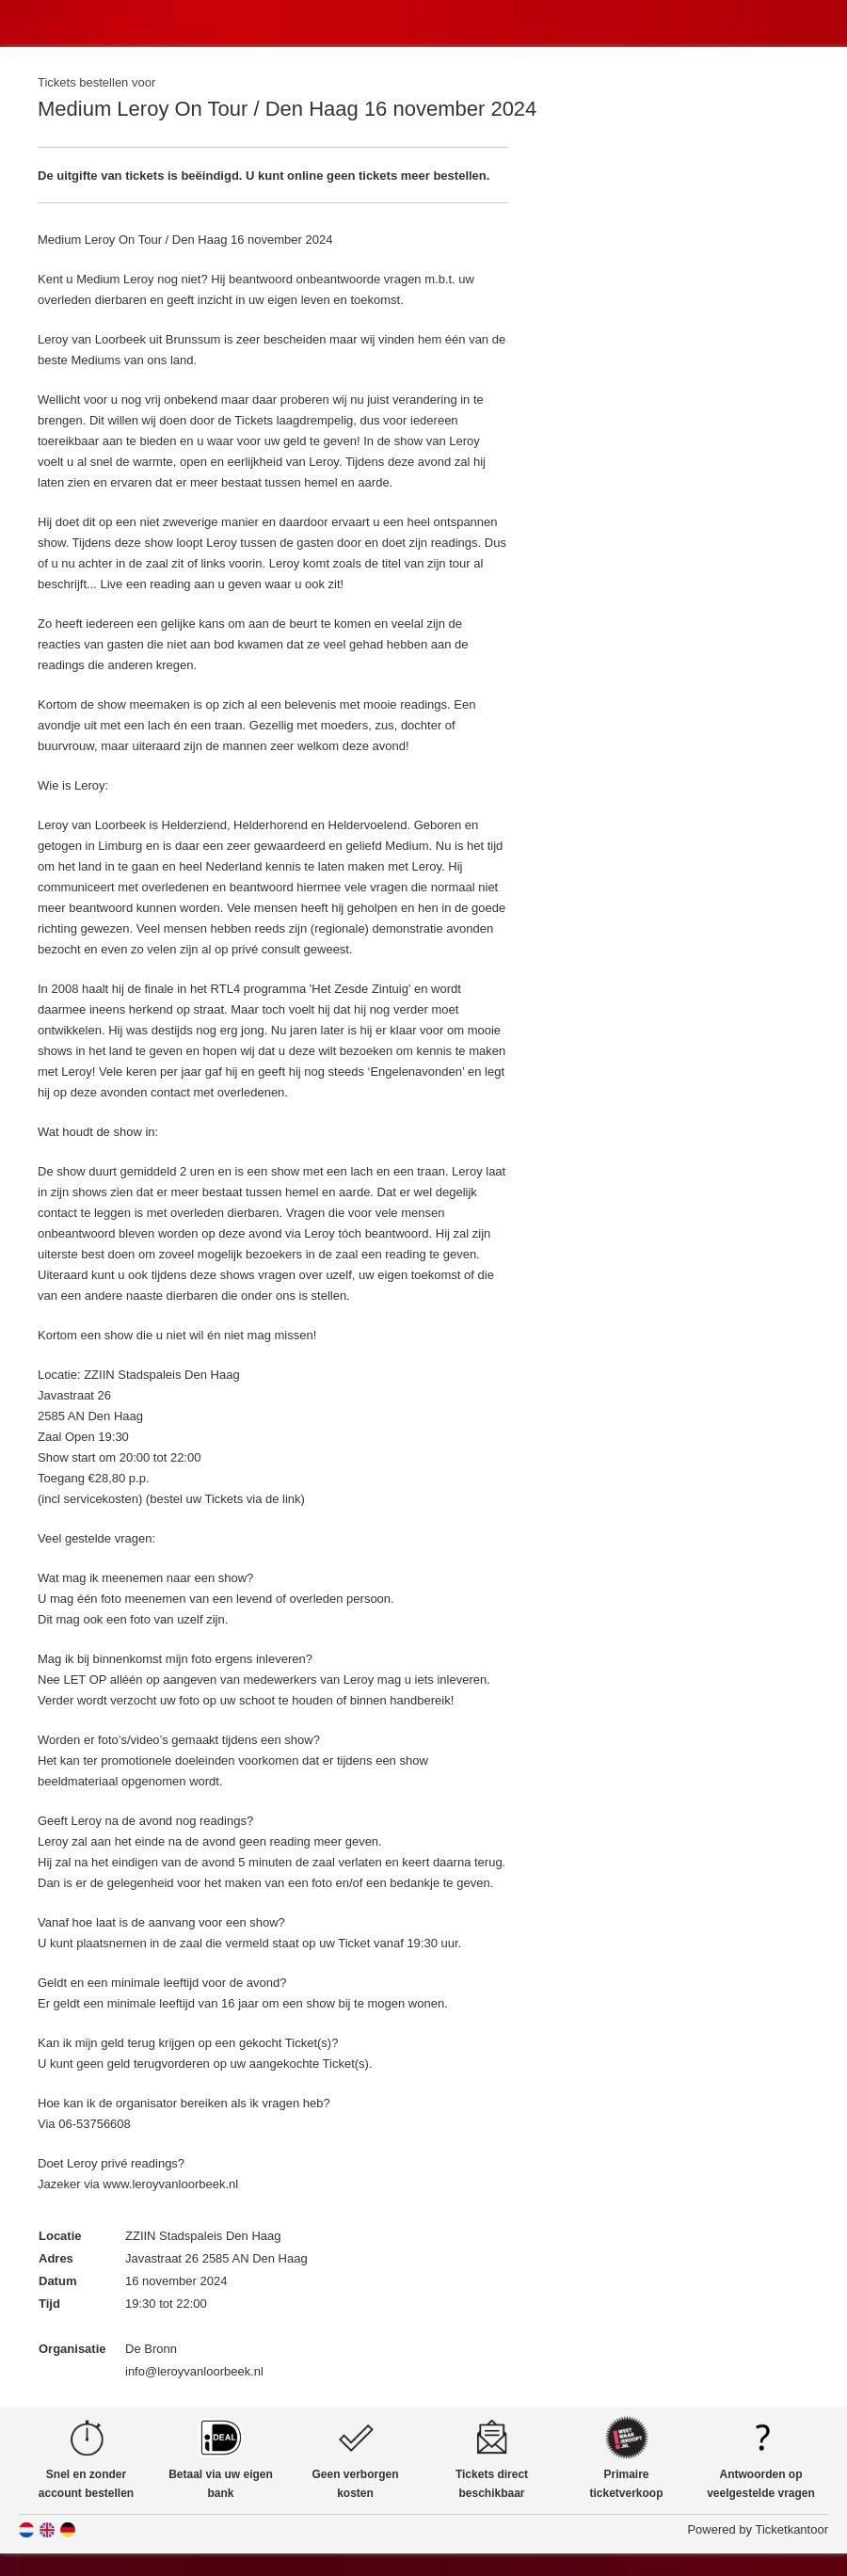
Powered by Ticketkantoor (757, 2529)
